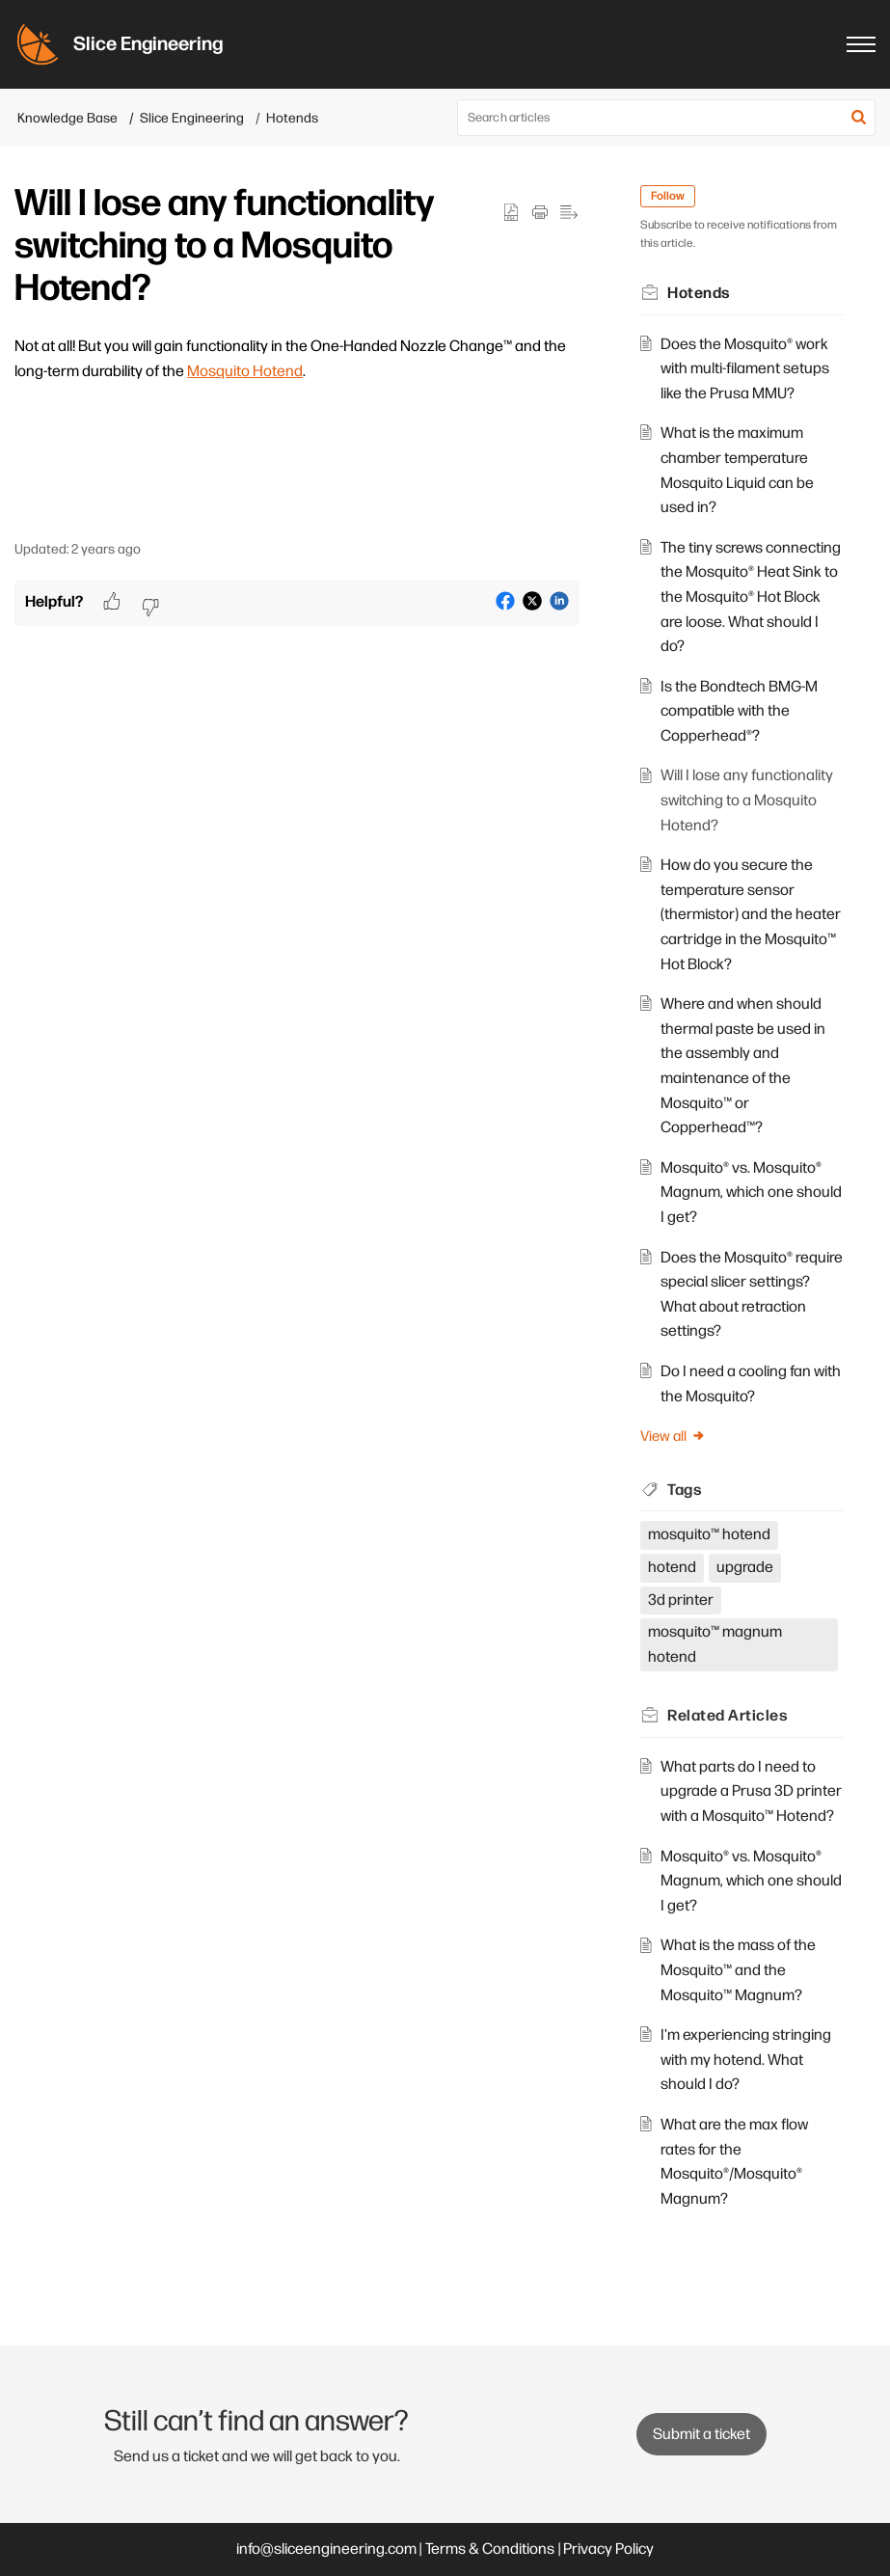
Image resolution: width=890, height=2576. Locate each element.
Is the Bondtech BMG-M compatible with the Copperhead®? (739, 712)
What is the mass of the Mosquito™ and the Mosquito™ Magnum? (738, 1970)
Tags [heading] (684, 1490)
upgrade (744, 1568)
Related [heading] (727, 1716)
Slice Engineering (192, 118)
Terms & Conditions (489, 2549)
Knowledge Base (67, 118)
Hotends (292, 118)
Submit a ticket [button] (701, 2435)
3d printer (681, 1600)
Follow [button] (668, 196)
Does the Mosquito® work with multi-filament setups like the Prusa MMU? (745, 369)
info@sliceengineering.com (326, 2549)
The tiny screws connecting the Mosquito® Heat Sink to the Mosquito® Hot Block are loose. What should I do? (751, 597)
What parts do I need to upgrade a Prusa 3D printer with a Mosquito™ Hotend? (751, 1792)
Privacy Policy (608, 2549)
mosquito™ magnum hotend (715, 1645)
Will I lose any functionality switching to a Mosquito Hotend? (747, 800)
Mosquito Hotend (245, 372)
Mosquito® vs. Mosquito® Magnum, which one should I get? (751, 1193)
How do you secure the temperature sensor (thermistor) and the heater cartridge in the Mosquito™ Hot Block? (751, 914)
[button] (858, 117)
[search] (666, 117)
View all (673, 1436)
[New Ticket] (701, 2435)
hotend (672, 1568)
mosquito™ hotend (709, 1535)
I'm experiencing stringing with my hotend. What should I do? (746, 2060)
